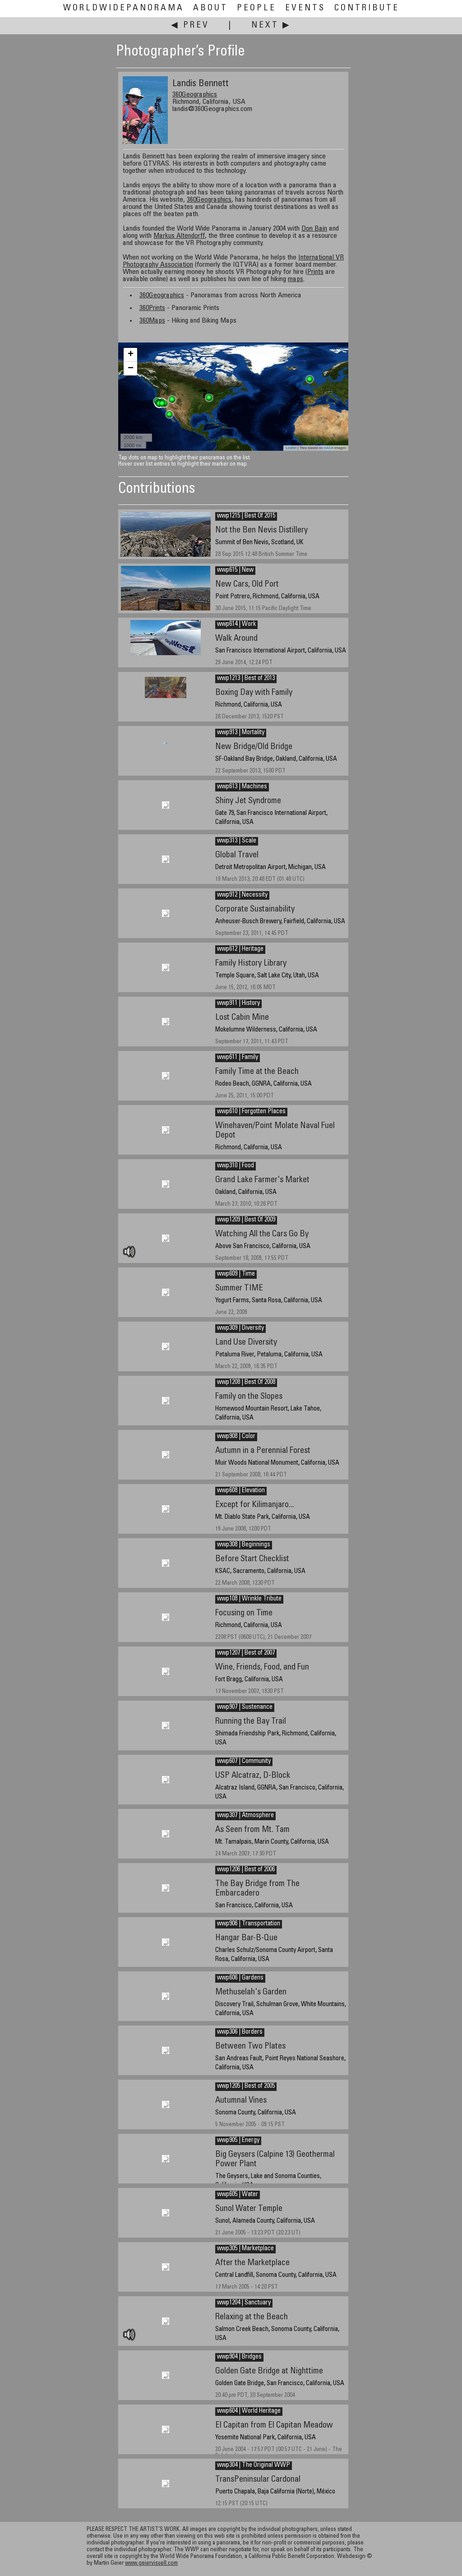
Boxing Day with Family (253, 693)
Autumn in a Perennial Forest (262, 1451)
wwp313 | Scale (236, 841)
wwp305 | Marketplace (245, 2249)
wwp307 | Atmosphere (245, 1816)
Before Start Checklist (252, 1559)
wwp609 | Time (236, 1274)
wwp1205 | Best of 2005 (246, 2086)
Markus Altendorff (179, 236)
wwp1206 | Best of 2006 (246, 1870)
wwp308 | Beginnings (243, 1545)
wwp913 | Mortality (240, 733)
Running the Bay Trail (250, 1721)
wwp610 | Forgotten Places (251, 1112)
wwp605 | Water (237, 2195)
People (256, 8)
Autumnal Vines (241, 2100)
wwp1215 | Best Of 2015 (246, 516)
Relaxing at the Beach (251, 2317)
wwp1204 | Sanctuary (244, 2303)
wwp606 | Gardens (240, 1978)
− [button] (131, 368)
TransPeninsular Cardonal (257, 2479)
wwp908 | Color (236, 1437)
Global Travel (237, 855)
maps (295, 279)
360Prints (152, 308)
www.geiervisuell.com (151, 2564)
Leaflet (291, 448)
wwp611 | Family (237, 1057)
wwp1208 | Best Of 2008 (246, 1382)
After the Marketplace (252, 2263)
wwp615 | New (235, 570)
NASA (328, 448)
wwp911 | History (238, 1003)
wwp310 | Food (235, 1166)
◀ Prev (190, 25)
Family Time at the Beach (257, 1072)
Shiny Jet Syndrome (248, 801)
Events (305, 8)
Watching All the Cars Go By (262, 1234)
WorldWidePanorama (123, 8)
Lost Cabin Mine (242, 1017)
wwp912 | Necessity (242, 895)
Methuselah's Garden (250, 1992)
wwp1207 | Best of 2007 (246, 1653)
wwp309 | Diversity (240, 1328)
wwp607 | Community (244, 1761)
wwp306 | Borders (240, 2032)
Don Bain (314, 228)
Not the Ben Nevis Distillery (261, 530)
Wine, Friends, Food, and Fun (262, 1667)
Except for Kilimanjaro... (254, 1505)
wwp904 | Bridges (239, 2357)
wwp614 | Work (236, 624)
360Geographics (194, 94)
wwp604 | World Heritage (249, 2411)
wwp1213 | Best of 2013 (246, 678)
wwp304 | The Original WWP (253, 2465)
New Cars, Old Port (247, 584)
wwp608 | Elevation (241, 1491)
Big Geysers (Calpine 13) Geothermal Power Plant (275, 2160)
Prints (315, 272)
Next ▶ (271, 25)
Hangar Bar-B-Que (246, 1938)
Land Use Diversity (246, 1342)
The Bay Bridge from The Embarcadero (257, 1889)
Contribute (366, 8)
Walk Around (236, 638)
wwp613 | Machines (242, 787)
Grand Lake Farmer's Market (262, 1180)
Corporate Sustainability (255, 909)
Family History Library (250, 963)
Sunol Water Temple (248, 2209)
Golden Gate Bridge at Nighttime (269, 2371)
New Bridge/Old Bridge (253, 747)
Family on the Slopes (248, 1396)
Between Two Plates (250, 2046)
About (210, 8)
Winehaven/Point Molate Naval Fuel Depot (275, 1131)
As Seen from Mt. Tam (252, 1830)
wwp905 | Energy (238, 2140)
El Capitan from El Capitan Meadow (274, 2425)
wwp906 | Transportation (248, 1924)
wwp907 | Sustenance (245, 1707)
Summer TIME (239, 1288)
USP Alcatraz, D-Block (252, 1775)
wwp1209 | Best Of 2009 (246, 1220)
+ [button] (131, 354)
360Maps (152, 320)
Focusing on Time (244, 1613)
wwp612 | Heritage (240, 949)
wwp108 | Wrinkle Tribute (249, 1599)
